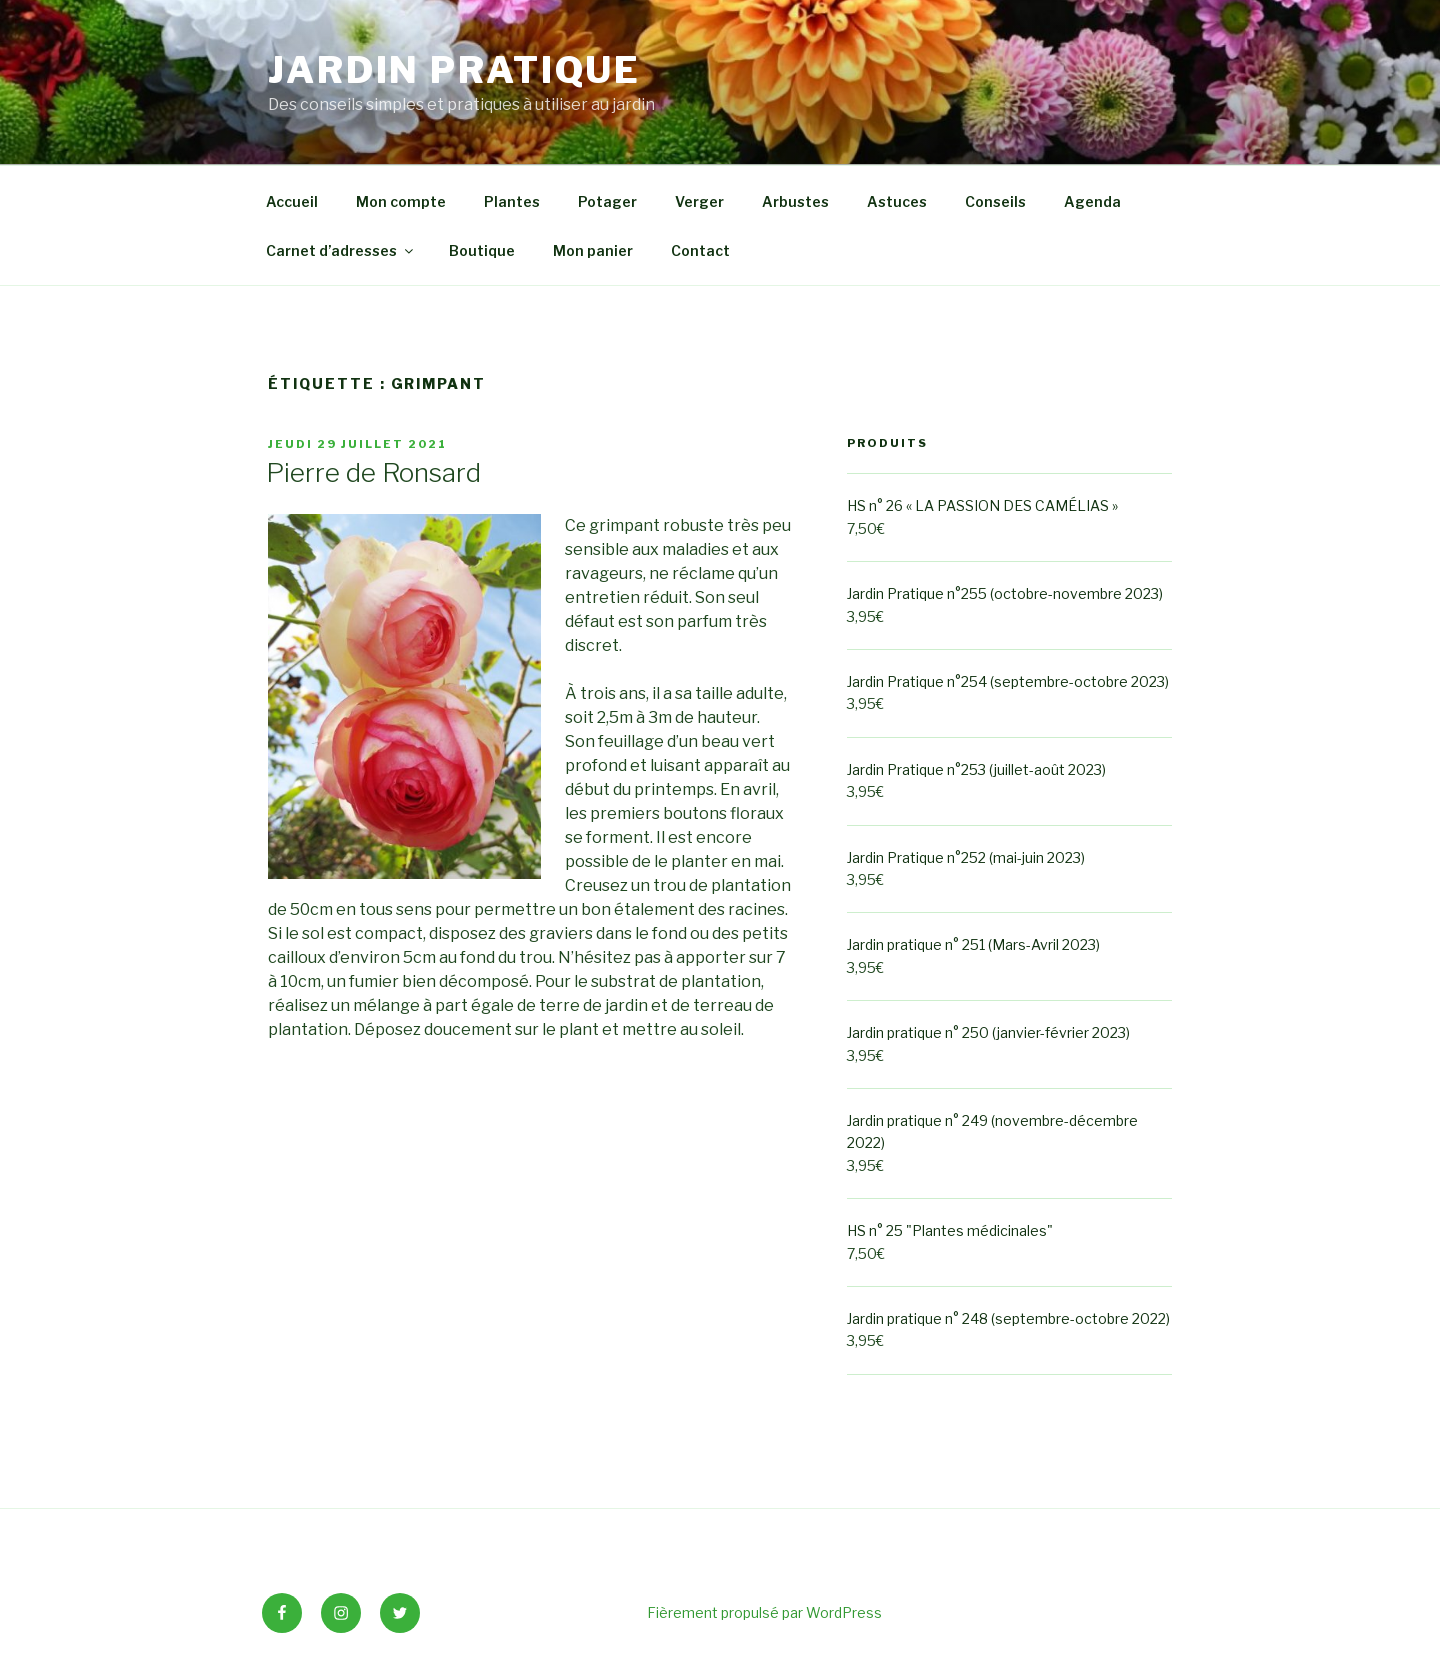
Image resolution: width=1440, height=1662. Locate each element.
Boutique (482, 250)
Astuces (897, 201)
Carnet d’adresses (341, 250)
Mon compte (401, 201)
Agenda (1092, 201)
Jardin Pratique (454, 70)
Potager (607, 201)
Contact (700, 250)
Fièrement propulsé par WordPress (764, 1612)
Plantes (512, 201)
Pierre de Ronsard (373, 472)
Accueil (292, 201)
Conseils (995, 201)
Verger (699, 201)
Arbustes (795, 201)
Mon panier (593, 250)
